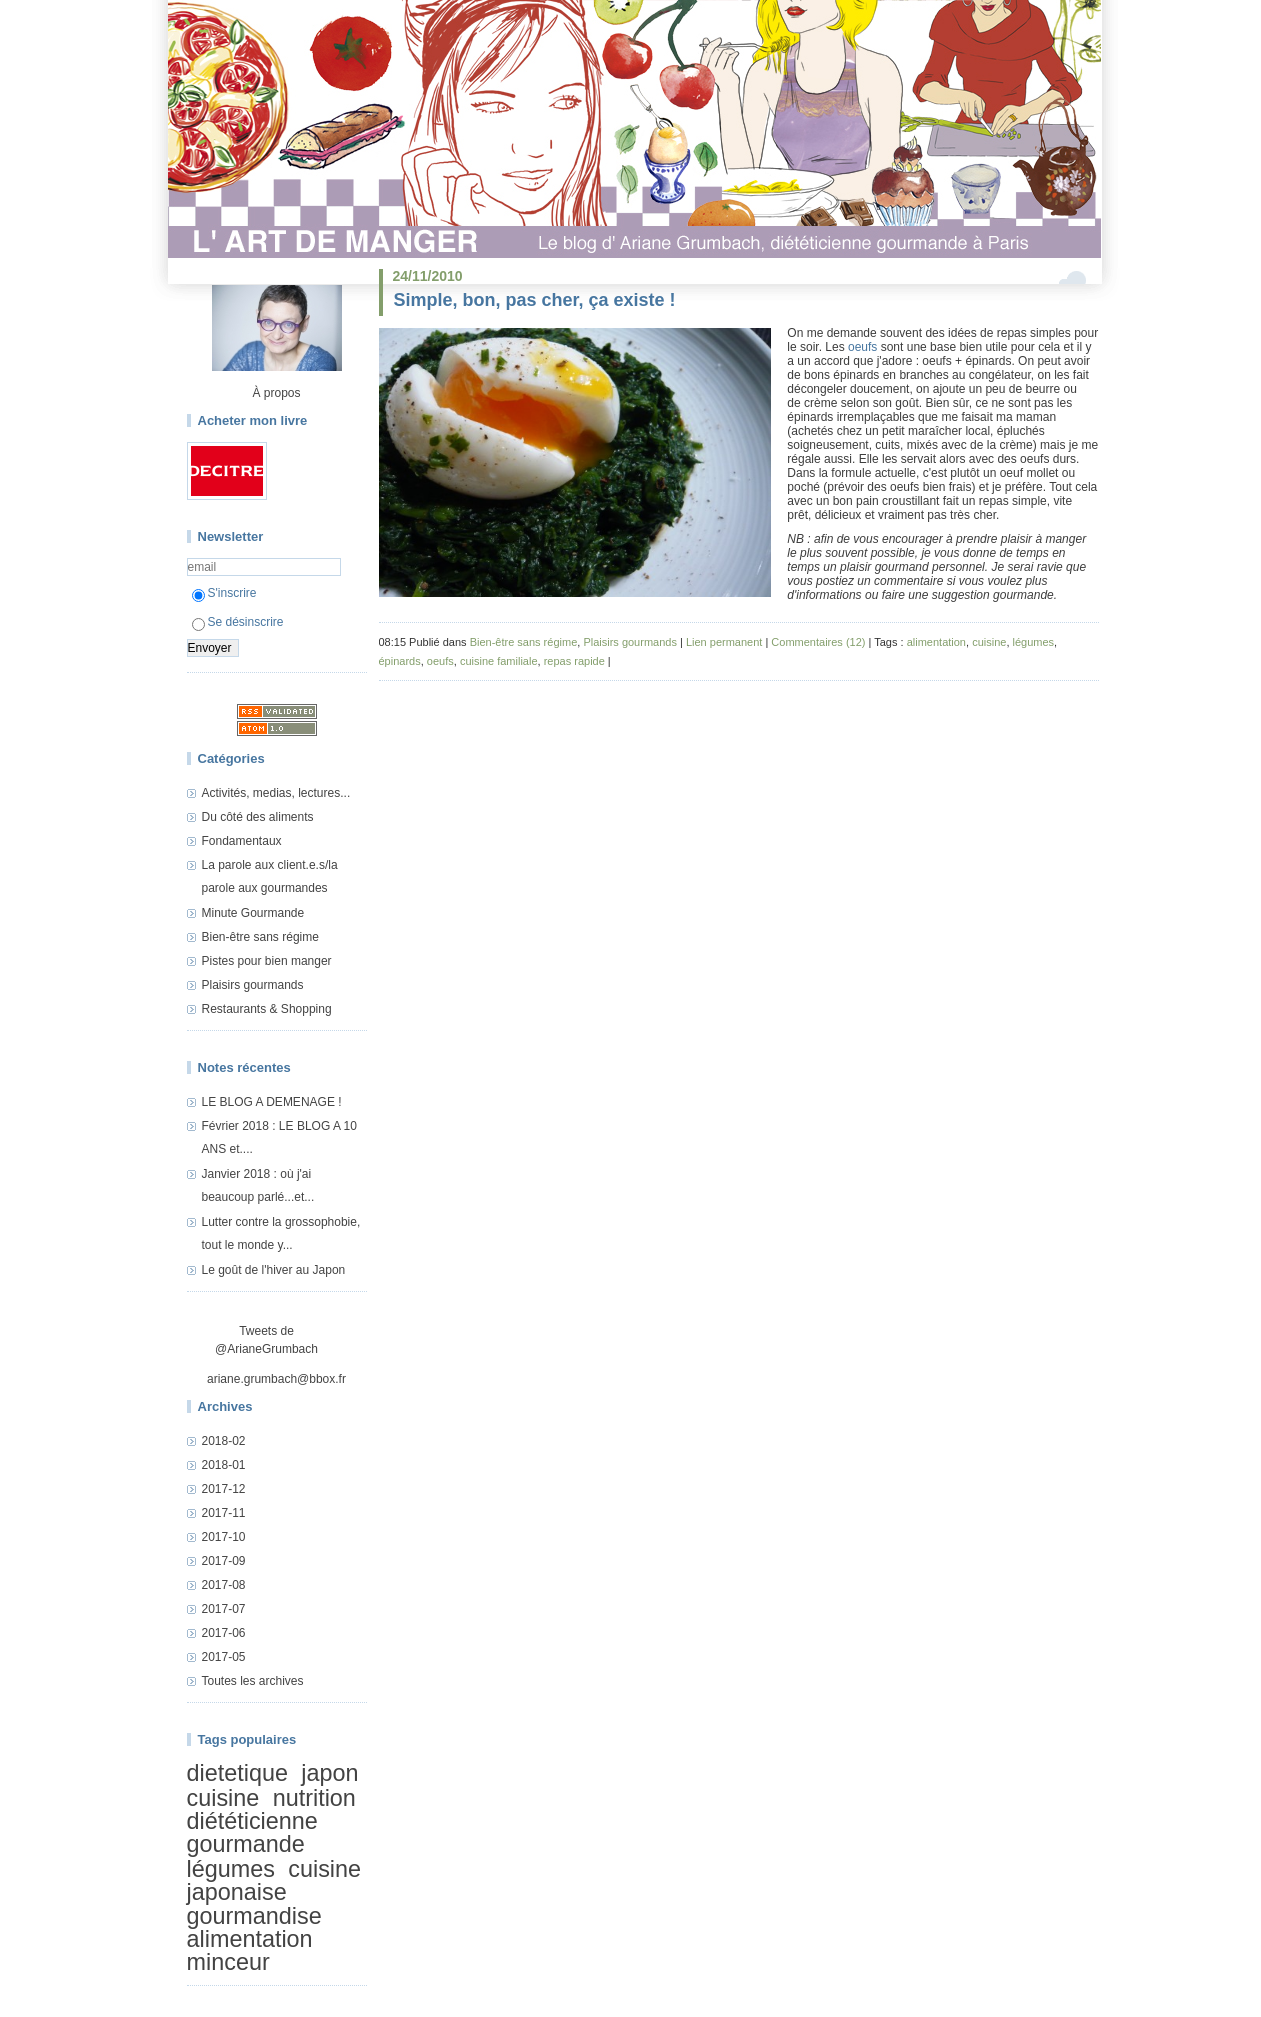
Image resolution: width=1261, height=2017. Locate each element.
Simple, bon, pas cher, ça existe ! (535, 300)
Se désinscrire (238, 622)
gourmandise (254, 1916)
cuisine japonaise (274, 1880)
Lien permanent (724, 642)
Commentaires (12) (818, 642)
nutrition (314, 1798)
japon (329, 1773)
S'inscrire (224, 593)
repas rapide (574, 661)
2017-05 (224, 1657)
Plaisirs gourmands (253, 985)
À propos (276, 393)
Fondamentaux (242, 841)
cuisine (223, 1798)
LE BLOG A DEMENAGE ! (272, 1102)
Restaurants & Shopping (267, 1009)
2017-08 (224, 1585)
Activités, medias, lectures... (276, 793)
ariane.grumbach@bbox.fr (276, 1379)
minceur (228, 1963)
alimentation (250, 1939)
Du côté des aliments (258, 817)
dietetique (237, 1773)
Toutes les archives (253, 1681)
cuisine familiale (499, 661)
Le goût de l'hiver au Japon (274, 1270)
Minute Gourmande (253, 913)
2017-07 (224, 1609)
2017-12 (224, 1489)
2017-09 (224, 1561)
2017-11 (224, 1513)
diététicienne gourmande (252, 1832)
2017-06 (224, 1633)
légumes (231, 1869)
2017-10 (224, 1537)
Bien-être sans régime (260, 937)
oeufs (862, 347)
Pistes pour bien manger (267, 961)
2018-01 (224, 1465)
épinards (400, 661)
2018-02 (224, 1441)
